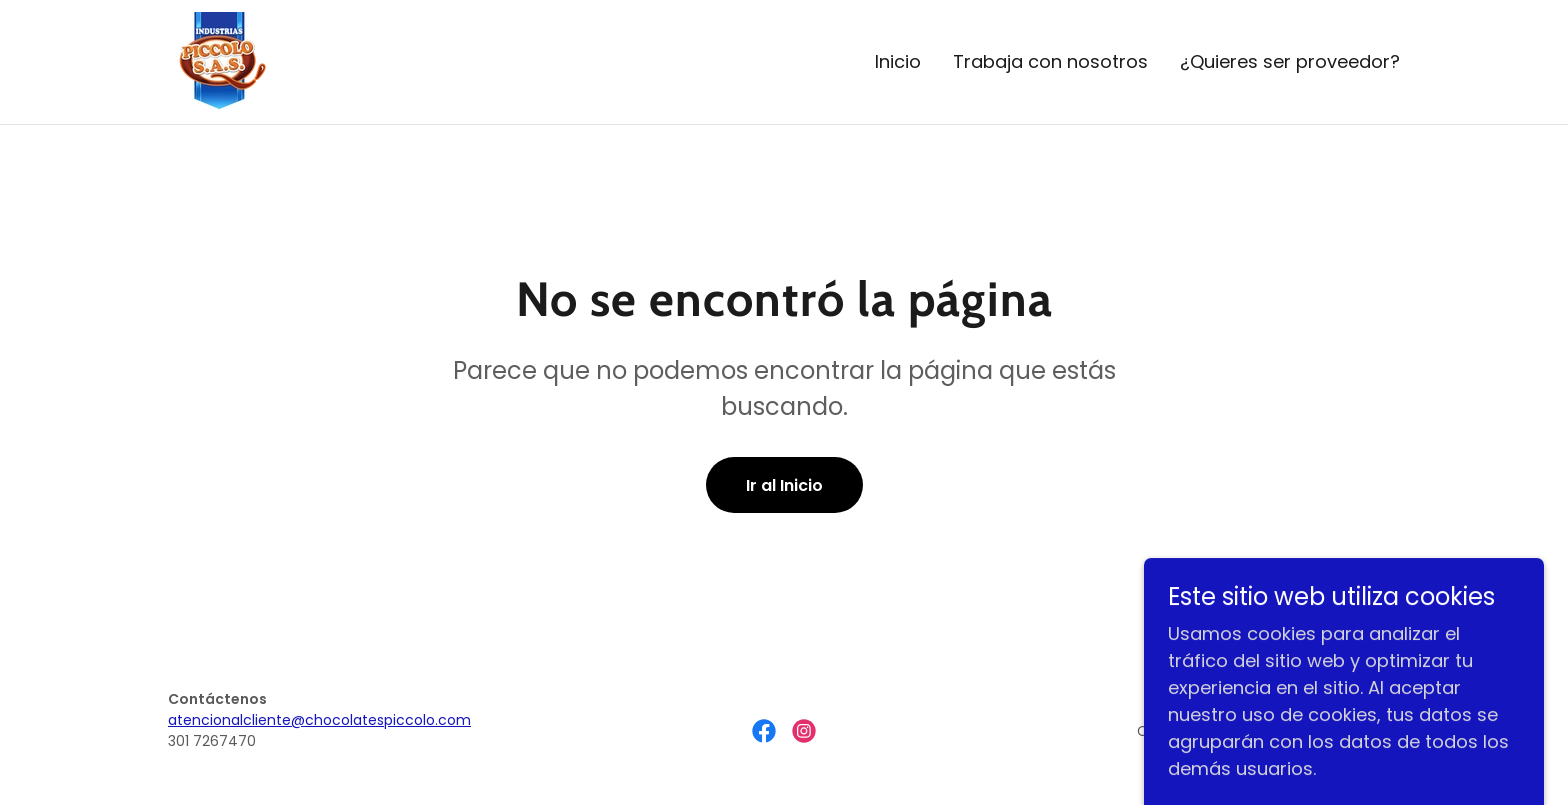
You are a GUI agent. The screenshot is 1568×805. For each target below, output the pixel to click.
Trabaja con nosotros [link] (1050, 61)
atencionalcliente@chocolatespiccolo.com (319, 720)
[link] (218, 60)
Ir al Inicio (784, 485)
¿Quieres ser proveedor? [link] (1290, 61)
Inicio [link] (898, 61)
